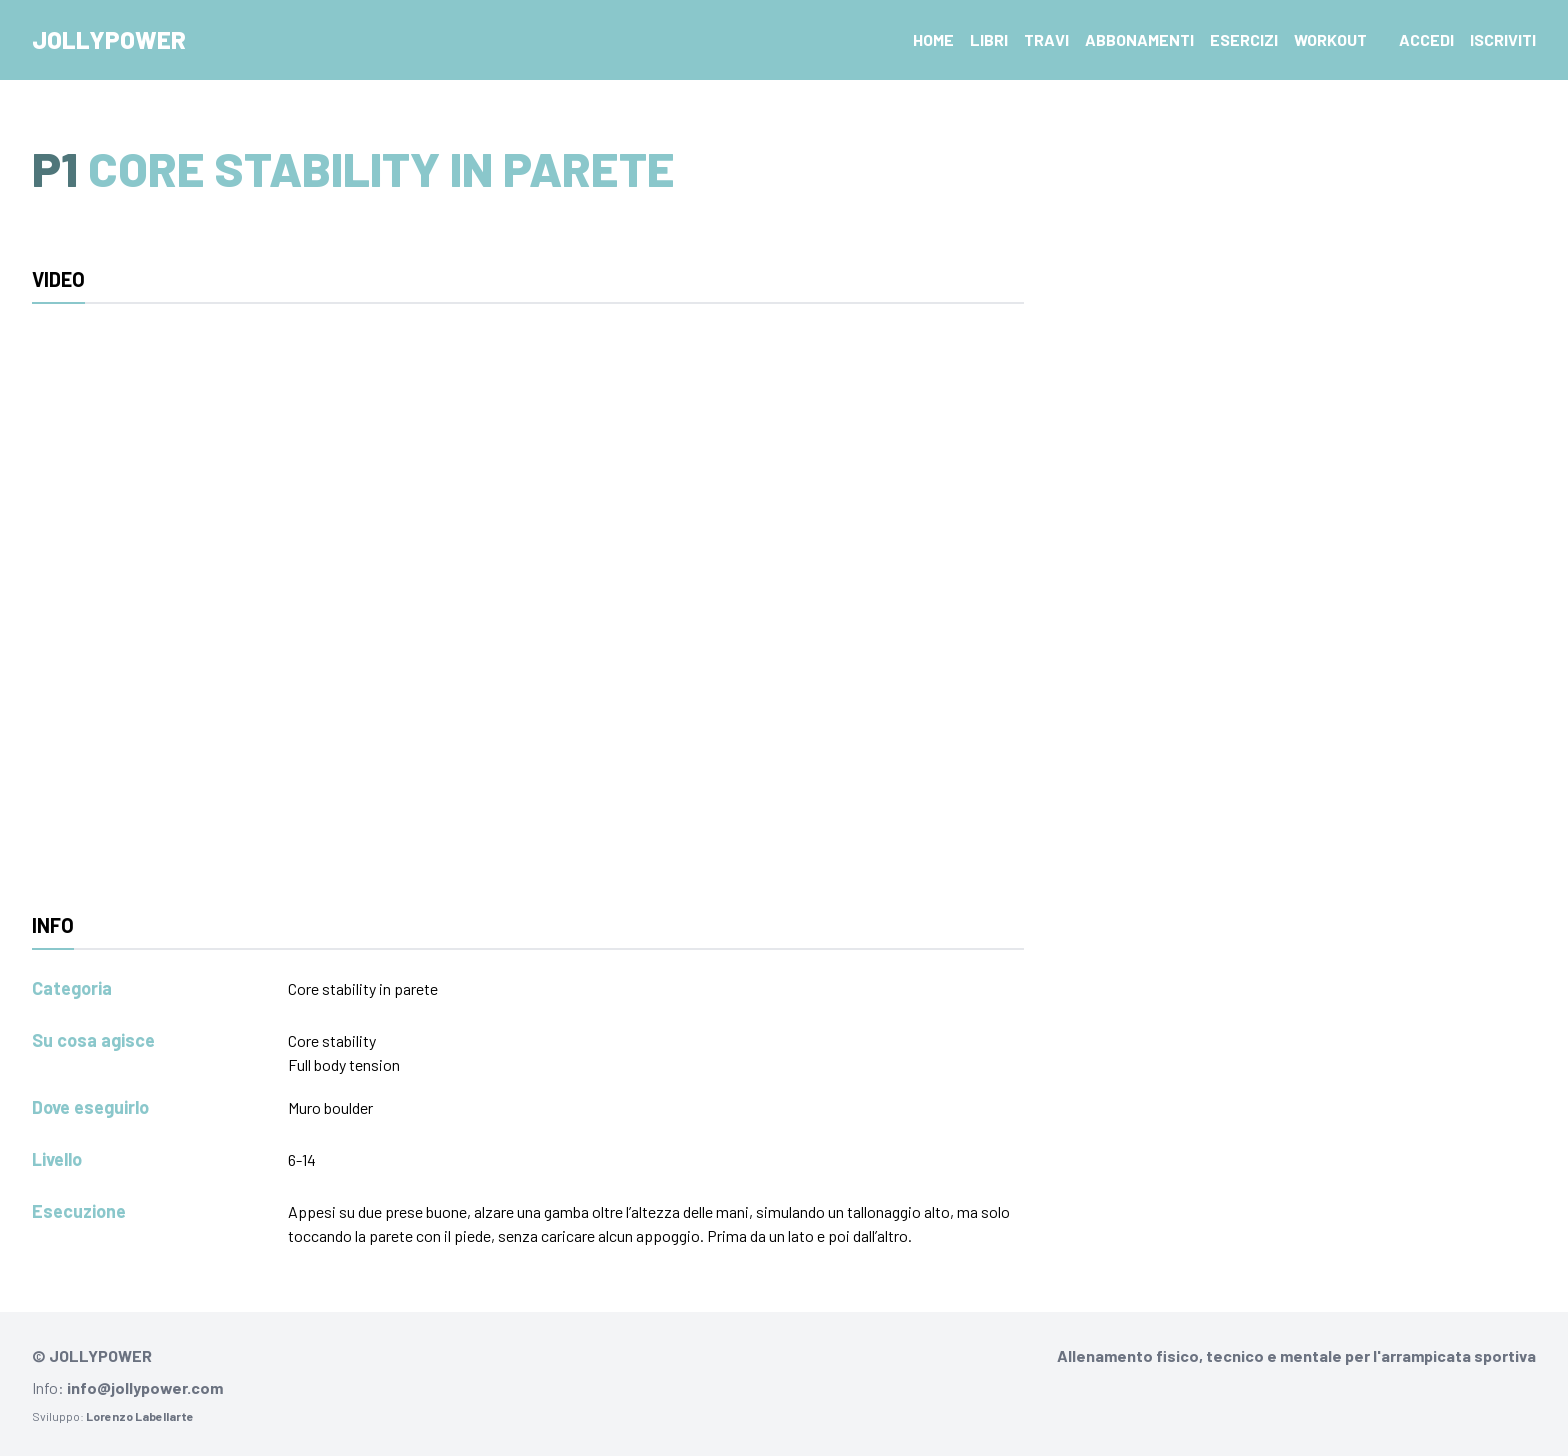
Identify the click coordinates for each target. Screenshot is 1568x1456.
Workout (1330, 39)
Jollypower (109, 39)
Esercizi (1244, 39)
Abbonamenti (1139, 39)
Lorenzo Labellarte (140, 1416)
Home (933, 39)
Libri (989, 39)
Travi (1046, 39)
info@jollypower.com (145, 1387)
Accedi (1426, 39)
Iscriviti (1503, 39)
